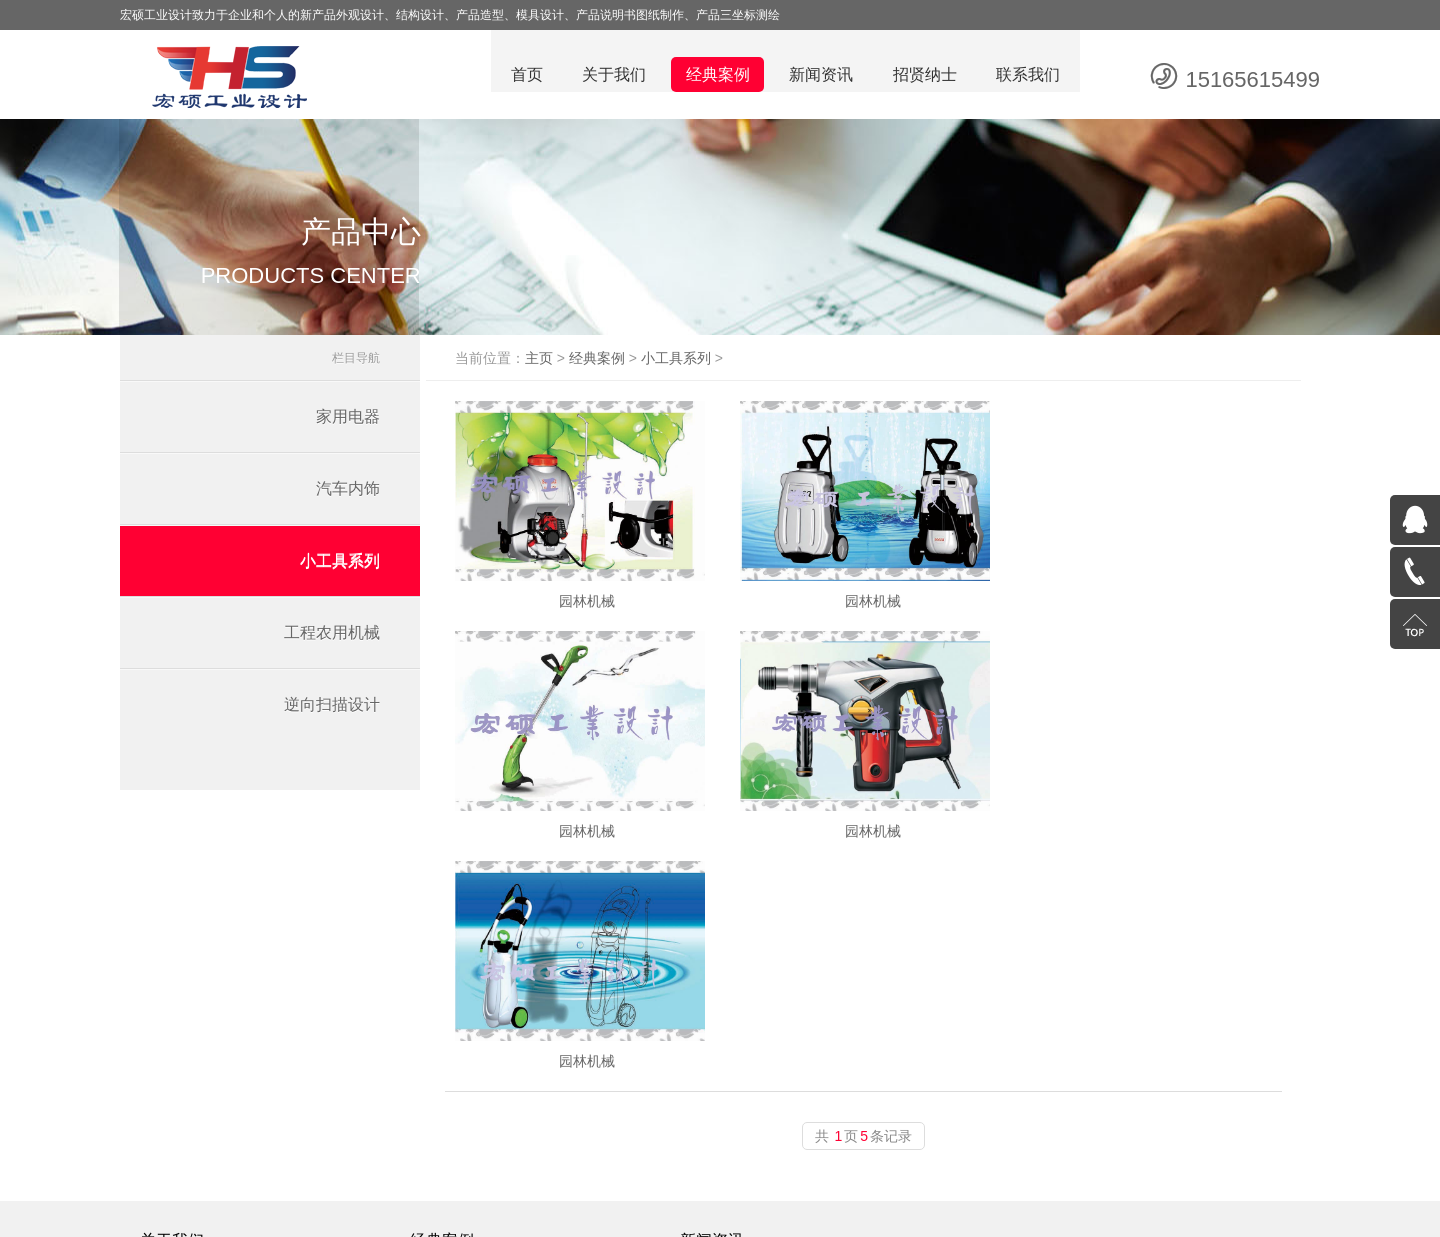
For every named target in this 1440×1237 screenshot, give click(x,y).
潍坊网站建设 (1040, 1217)
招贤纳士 (924, 75)
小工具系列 (340, 565)
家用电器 (348, 421)
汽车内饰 (348, 493)
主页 (554, 363)
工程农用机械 (332, 637)
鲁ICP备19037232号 (832, 1217)
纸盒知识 (710, 1102)
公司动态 (710, 1050)
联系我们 (1028, 75)
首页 (524, 75)
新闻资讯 (820, 75)
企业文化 (182, 1050)
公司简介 (182, 1076)
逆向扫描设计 (332, 709)
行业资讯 (710, 1076)
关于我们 (612, 75)
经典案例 (716, 75)
